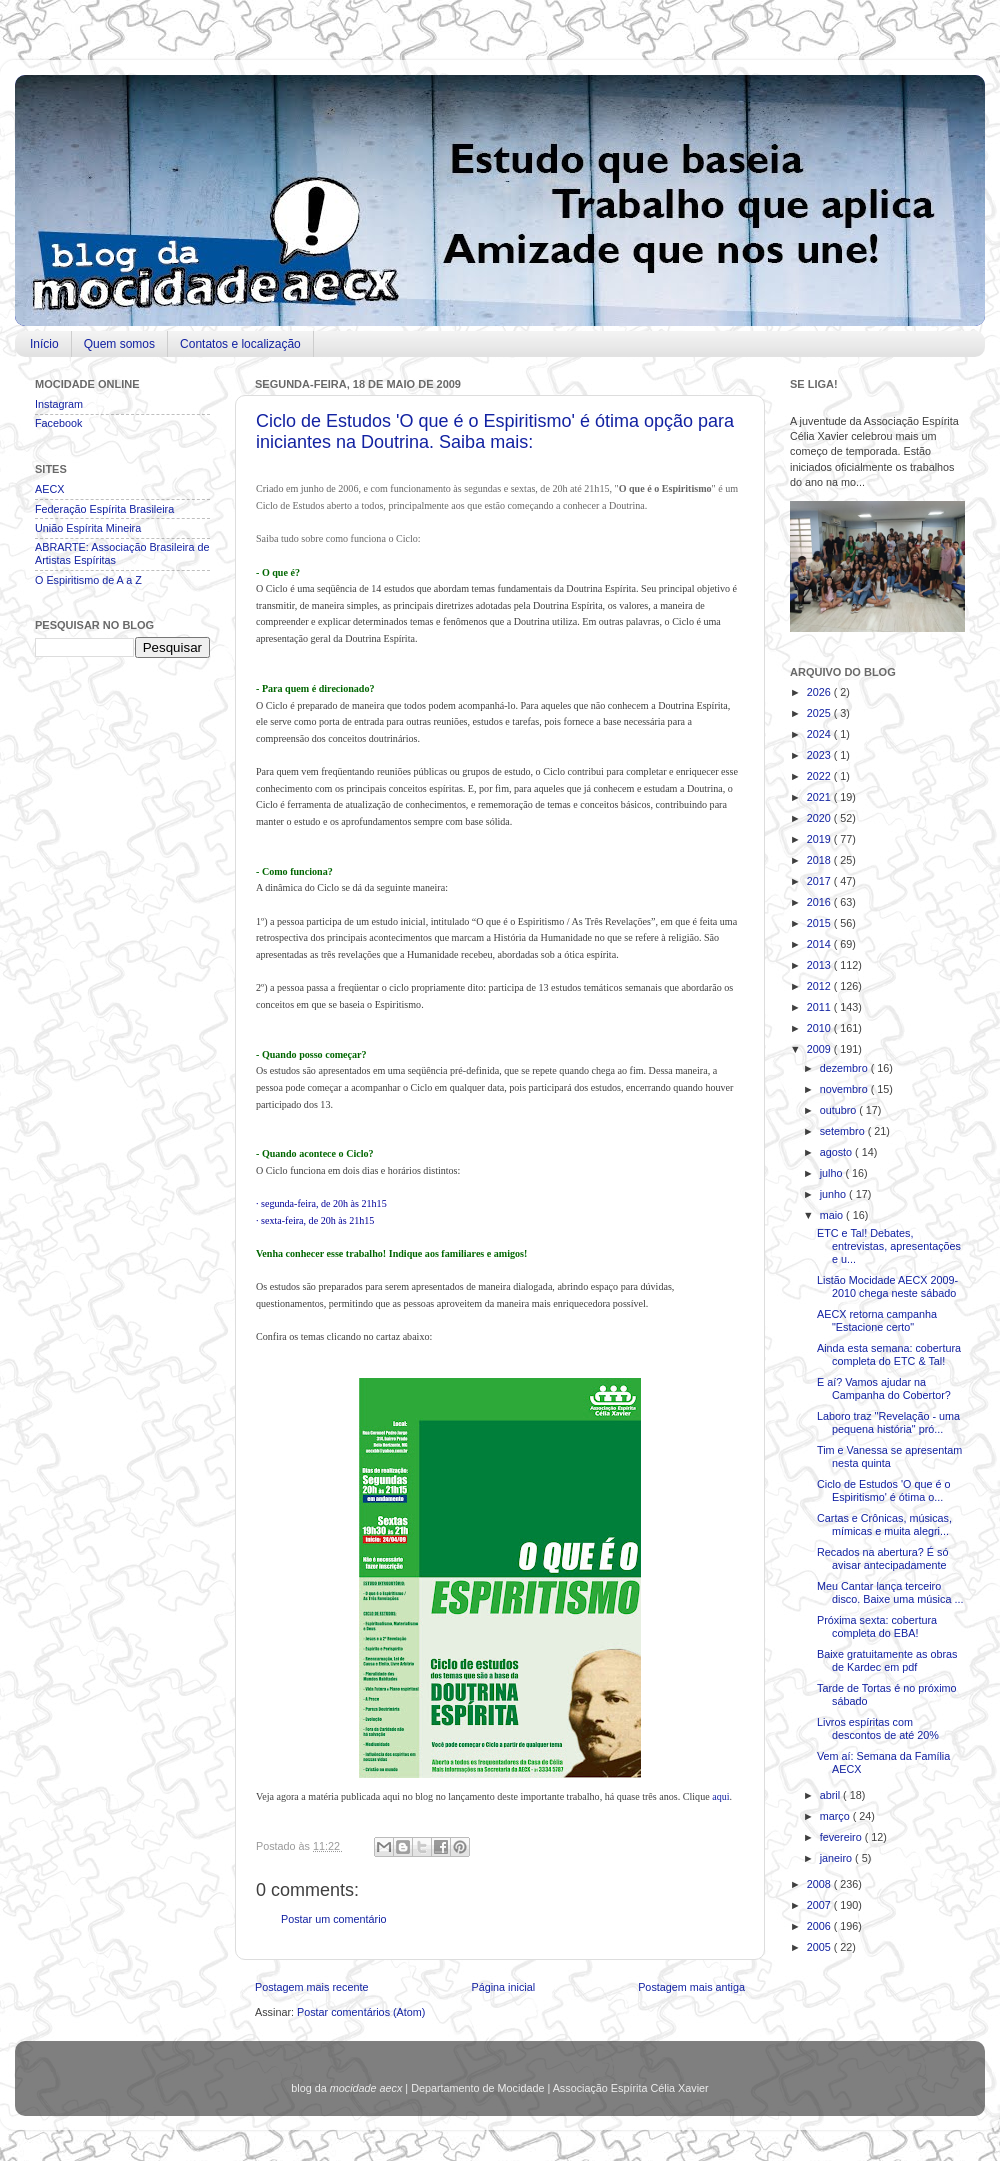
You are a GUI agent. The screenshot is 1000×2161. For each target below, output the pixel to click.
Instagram (59, 404)
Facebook (58, 423)
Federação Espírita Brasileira (104, 509)
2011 (820, 1007)
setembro (844, 1131)
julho (833, 1173)
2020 (820, 818)
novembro (845, 1089)
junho (834, 1194)
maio (833, 1215)
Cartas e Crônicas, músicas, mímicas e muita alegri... (884, 1524)
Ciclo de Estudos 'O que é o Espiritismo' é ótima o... (884, 1490)
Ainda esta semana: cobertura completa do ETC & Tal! (889, 1354)
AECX (49, 489)
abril (831, 1795)
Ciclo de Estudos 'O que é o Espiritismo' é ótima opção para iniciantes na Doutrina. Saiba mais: (495, 431)
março (836, 1816)
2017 (820, 881)
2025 (820, 713)
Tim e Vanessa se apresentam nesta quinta (889, 1456)
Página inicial (503, 1987)
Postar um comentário (334, 1919)
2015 (820, 923)
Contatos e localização (240, 344)
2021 (820, 797)
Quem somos (119, 344)
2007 (820, 1905)
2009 (820, 1049)
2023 (820, 755)
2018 (820, 860)
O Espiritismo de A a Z (88, 580)
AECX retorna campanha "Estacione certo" (877, 1320)
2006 (820, 1926)
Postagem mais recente (311, 1987)
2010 (820, 1028)
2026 (820, 692)
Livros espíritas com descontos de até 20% (878, 1728)
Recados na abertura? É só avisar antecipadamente (882, 1558)
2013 (820, 965)
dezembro (845, 1068)
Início (44, 344)
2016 (820, 902)
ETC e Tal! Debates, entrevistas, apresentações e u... (889, 1246)
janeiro (837, 1858)
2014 (820, 944)
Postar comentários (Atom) (361, 2012)
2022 (820, 776)
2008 (820, 1884)
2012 (820, 986)
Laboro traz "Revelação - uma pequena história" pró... (888, 1422)
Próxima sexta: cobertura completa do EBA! (877, 1626)
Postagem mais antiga (691, 1987)
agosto (837, 1152)
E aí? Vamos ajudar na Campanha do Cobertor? (884, 1388)
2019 (820, 839)
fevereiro (842, 1837)
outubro (840, 1110)
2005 (820, 1947)
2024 (820, 734)
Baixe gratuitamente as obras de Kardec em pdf (887, 1660)
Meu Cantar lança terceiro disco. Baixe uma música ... (890, 1592)
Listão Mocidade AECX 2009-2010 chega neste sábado (887, 1286)
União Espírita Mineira (88, 528)
